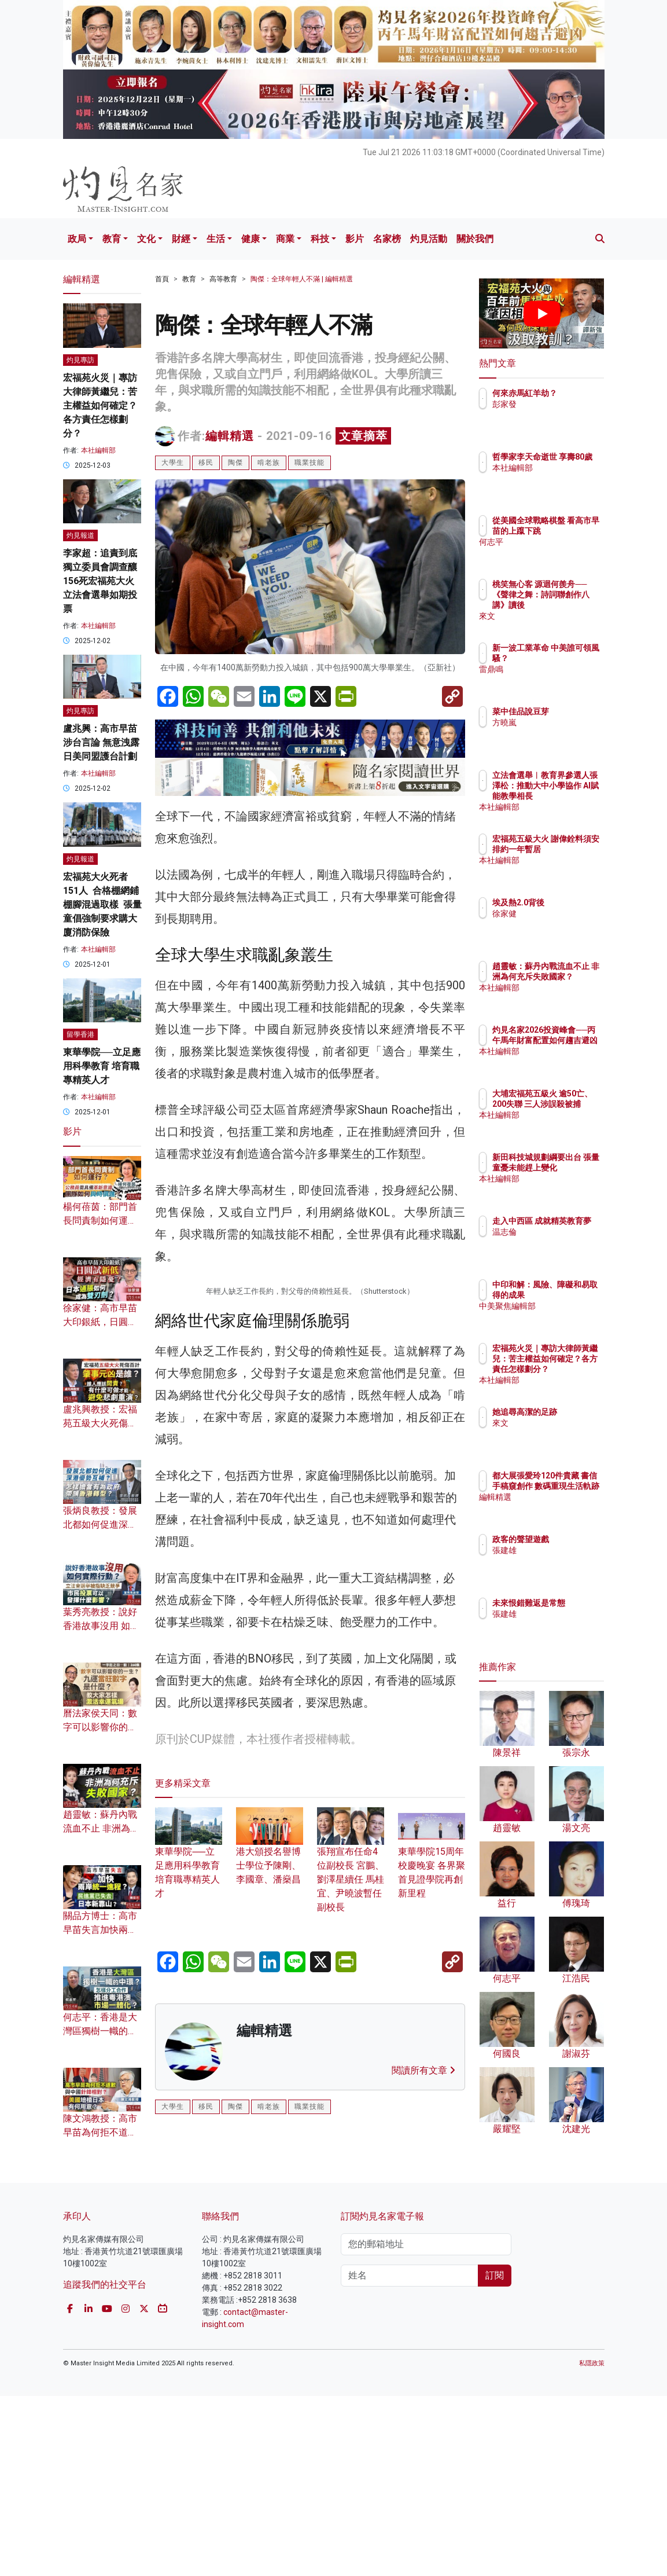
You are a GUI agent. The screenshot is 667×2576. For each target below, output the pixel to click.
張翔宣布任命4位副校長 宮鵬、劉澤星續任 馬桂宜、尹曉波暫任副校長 (350, 2073)
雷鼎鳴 (555, 679)
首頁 (162, 279)
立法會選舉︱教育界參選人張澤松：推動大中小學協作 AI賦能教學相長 (571, 796)
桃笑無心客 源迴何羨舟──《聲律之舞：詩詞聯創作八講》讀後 (571, 605)
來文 (551, 616)
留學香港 (80, 1034)
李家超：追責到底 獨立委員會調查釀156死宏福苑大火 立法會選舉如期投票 (100, 581)
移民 (205, 462)
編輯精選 (229, 436)
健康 (250, 238)
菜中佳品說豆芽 (571, 711)
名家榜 (387, 238)
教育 (111, 238)
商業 (285, 238)
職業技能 (309, 462)
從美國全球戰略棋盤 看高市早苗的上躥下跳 (571, 531)
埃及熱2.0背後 (569, 902)
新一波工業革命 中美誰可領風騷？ (571, 658)
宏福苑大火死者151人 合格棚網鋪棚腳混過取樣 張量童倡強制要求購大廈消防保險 (102, 904)
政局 (77, 238)
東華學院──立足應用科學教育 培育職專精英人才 (102, 1066)
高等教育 (223, 279)
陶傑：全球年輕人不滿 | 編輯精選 (301, 279)
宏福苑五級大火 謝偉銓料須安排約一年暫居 (571, 849)
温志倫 (555, 1242)
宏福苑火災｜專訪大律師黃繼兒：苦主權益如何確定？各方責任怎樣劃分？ (100, 405)
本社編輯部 (98, 450)
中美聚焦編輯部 (571, 1316)
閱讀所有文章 (423, 2277)
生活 (216, 238)
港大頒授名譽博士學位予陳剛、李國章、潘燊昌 (269, 2059)
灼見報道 (80, 535)
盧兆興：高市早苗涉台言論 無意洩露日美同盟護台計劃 (101, 742)
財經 (181, 238)
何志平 (555, 552)
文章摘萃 (363, 436)
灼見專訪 (80, 360)
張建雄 (555, 1550)
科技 (320, 238)
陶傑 (235, 462)
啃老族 (268, 462)
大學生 (172, 462)
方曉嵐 (555, 722)
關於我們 (474, 238)
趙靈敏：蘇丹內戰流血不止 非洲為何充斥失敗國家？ (101, 1828)
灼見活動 (428, 238)
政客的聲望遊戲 (571, 1539)
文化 (146, 238)
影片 (354, 238)
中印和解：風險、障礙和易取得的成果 (571, 1295)
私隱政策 (592, 2543)
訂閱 (494, 2455)
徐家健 (555, 913)
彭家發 (555, 414)
